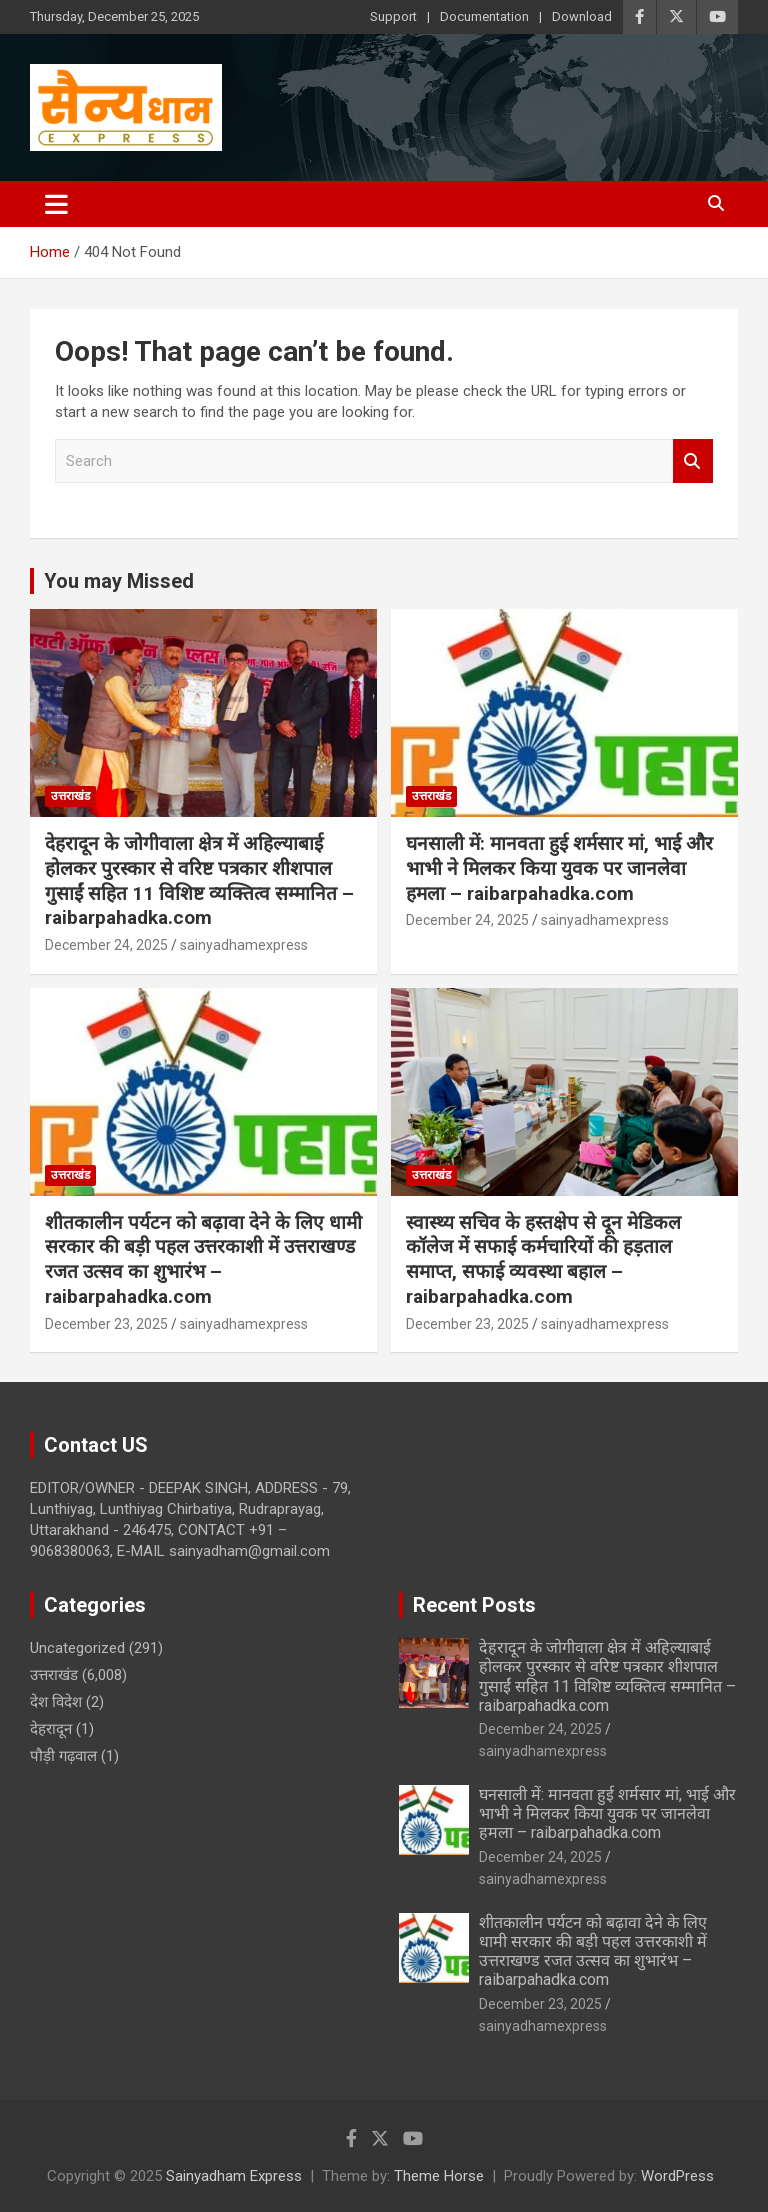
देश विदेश (56, 1702)
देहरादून (51, 1729)
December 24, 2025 (106, 945)
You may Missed (119, 581)
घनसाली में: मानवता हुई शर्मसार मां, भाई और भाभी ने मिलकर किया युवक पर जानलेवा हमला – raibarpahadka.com (559, 868)
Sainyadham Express (234, 2176)
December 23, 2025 (106, 1324)
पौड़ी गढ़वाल (63, 1756)
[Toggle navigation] (56, 204)
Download (582, 16)
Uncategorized (77, 1648)
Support (393, 16)
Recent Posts (474, 1605)
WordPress (677, 2176)
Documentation (484, 16)
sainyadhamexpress (244, 945)
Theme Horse (439, 2176)
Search (693, 461)
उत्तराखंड (70, 796)
